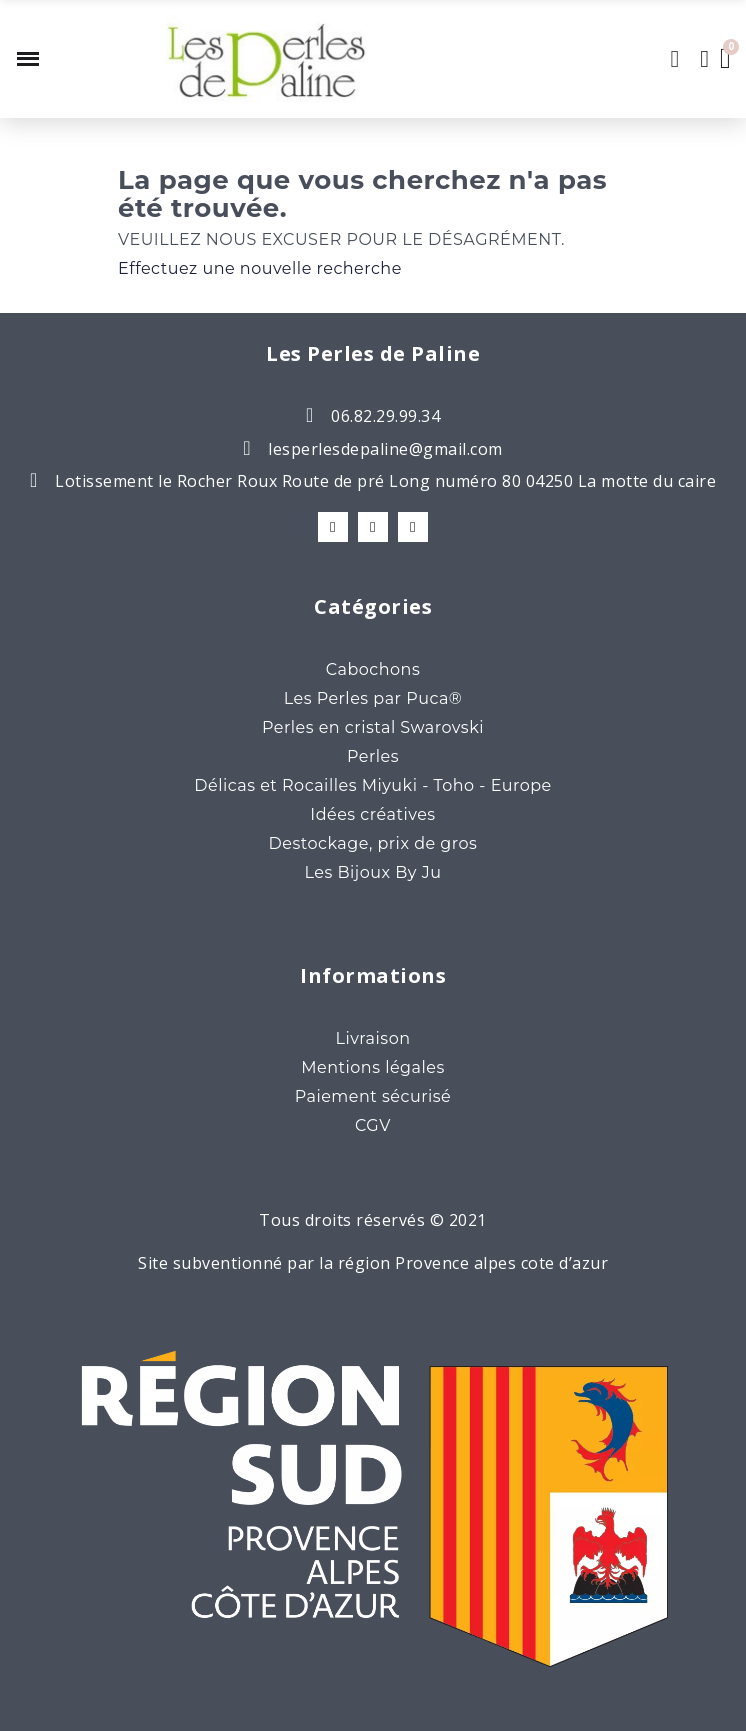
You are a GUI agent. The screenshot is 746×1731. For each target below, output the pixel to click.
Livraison (372, 1038)
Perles (373, 756)
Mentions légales (373, 1067)
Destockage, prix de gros (373, 843)
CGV (373, 1125)
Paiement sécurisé (373, 1096)
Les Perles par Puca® (373, 698)
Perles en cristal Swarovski (373, 727)
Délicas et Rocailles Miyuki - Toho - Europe (373, 785)
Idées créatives (372, 814)
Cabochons (373, 669)
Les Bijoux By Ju (373, 872)
